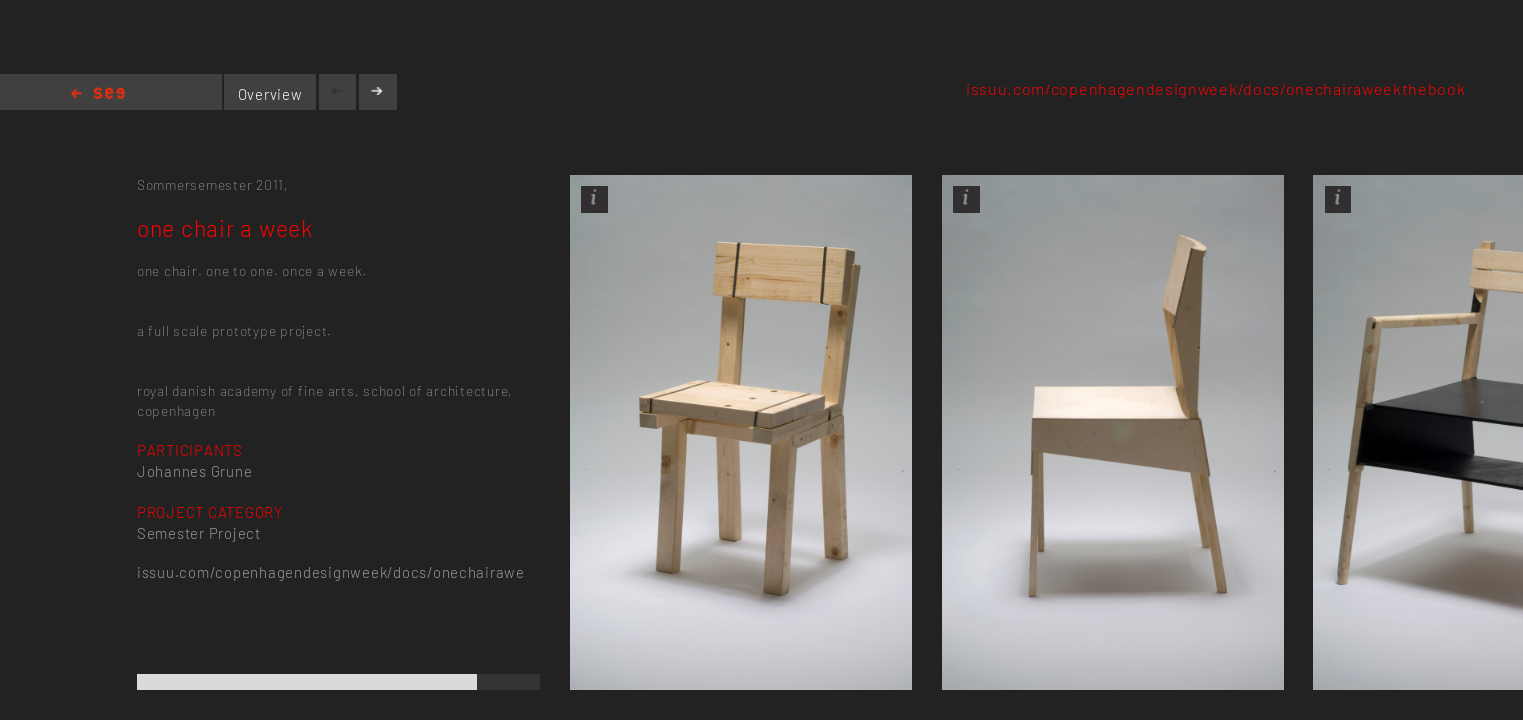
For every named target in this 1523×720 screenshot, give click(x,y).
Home (98, 94)
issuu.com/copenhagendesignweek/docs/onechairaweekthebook (1216, 88)
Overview (270, 94)
